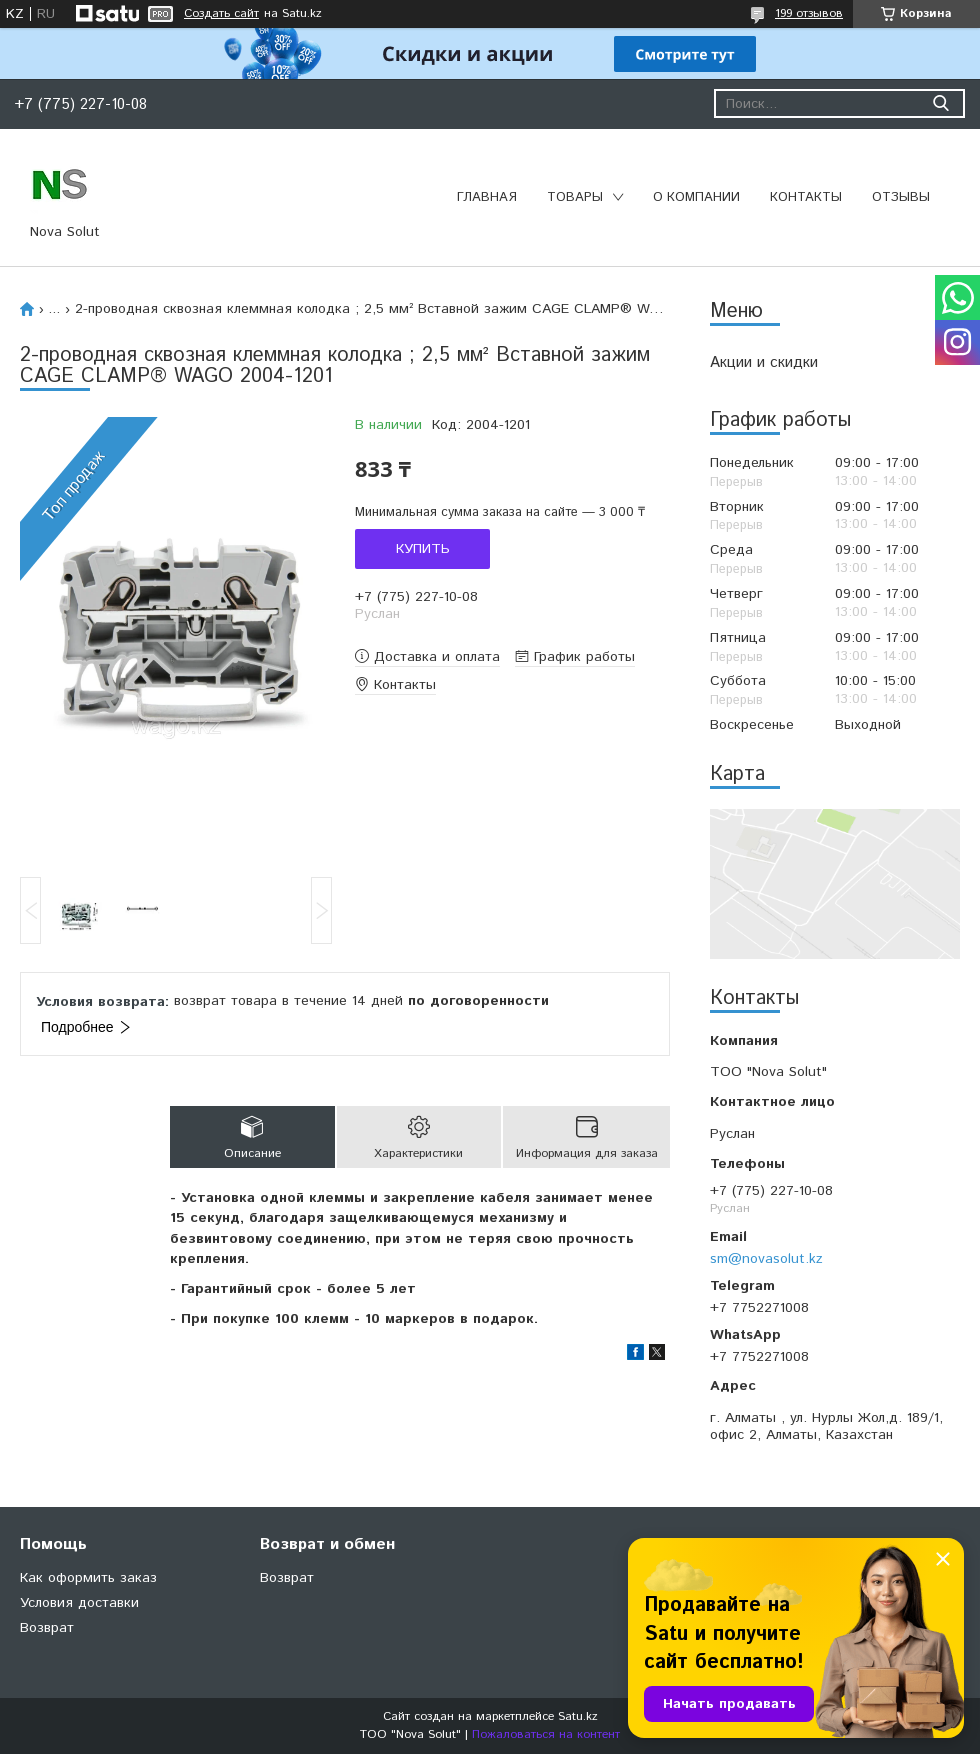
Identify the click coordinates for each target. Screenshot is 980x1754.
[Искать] (940, 103)
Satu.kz (578, 1716)
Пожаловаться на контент (546, 1734)
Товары (575, 197)
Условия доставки (79, 1603)
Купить (423, 549)
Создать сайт (221, 14)
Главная (487, 197)
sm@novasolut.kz (766, 1259)
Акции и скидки (764, 362)
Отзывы (901, 197)
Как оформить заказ (88, 1578)
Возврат (47, 1628)
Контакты (806, 197)
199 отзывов (809, 13)
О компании (696, 197)
